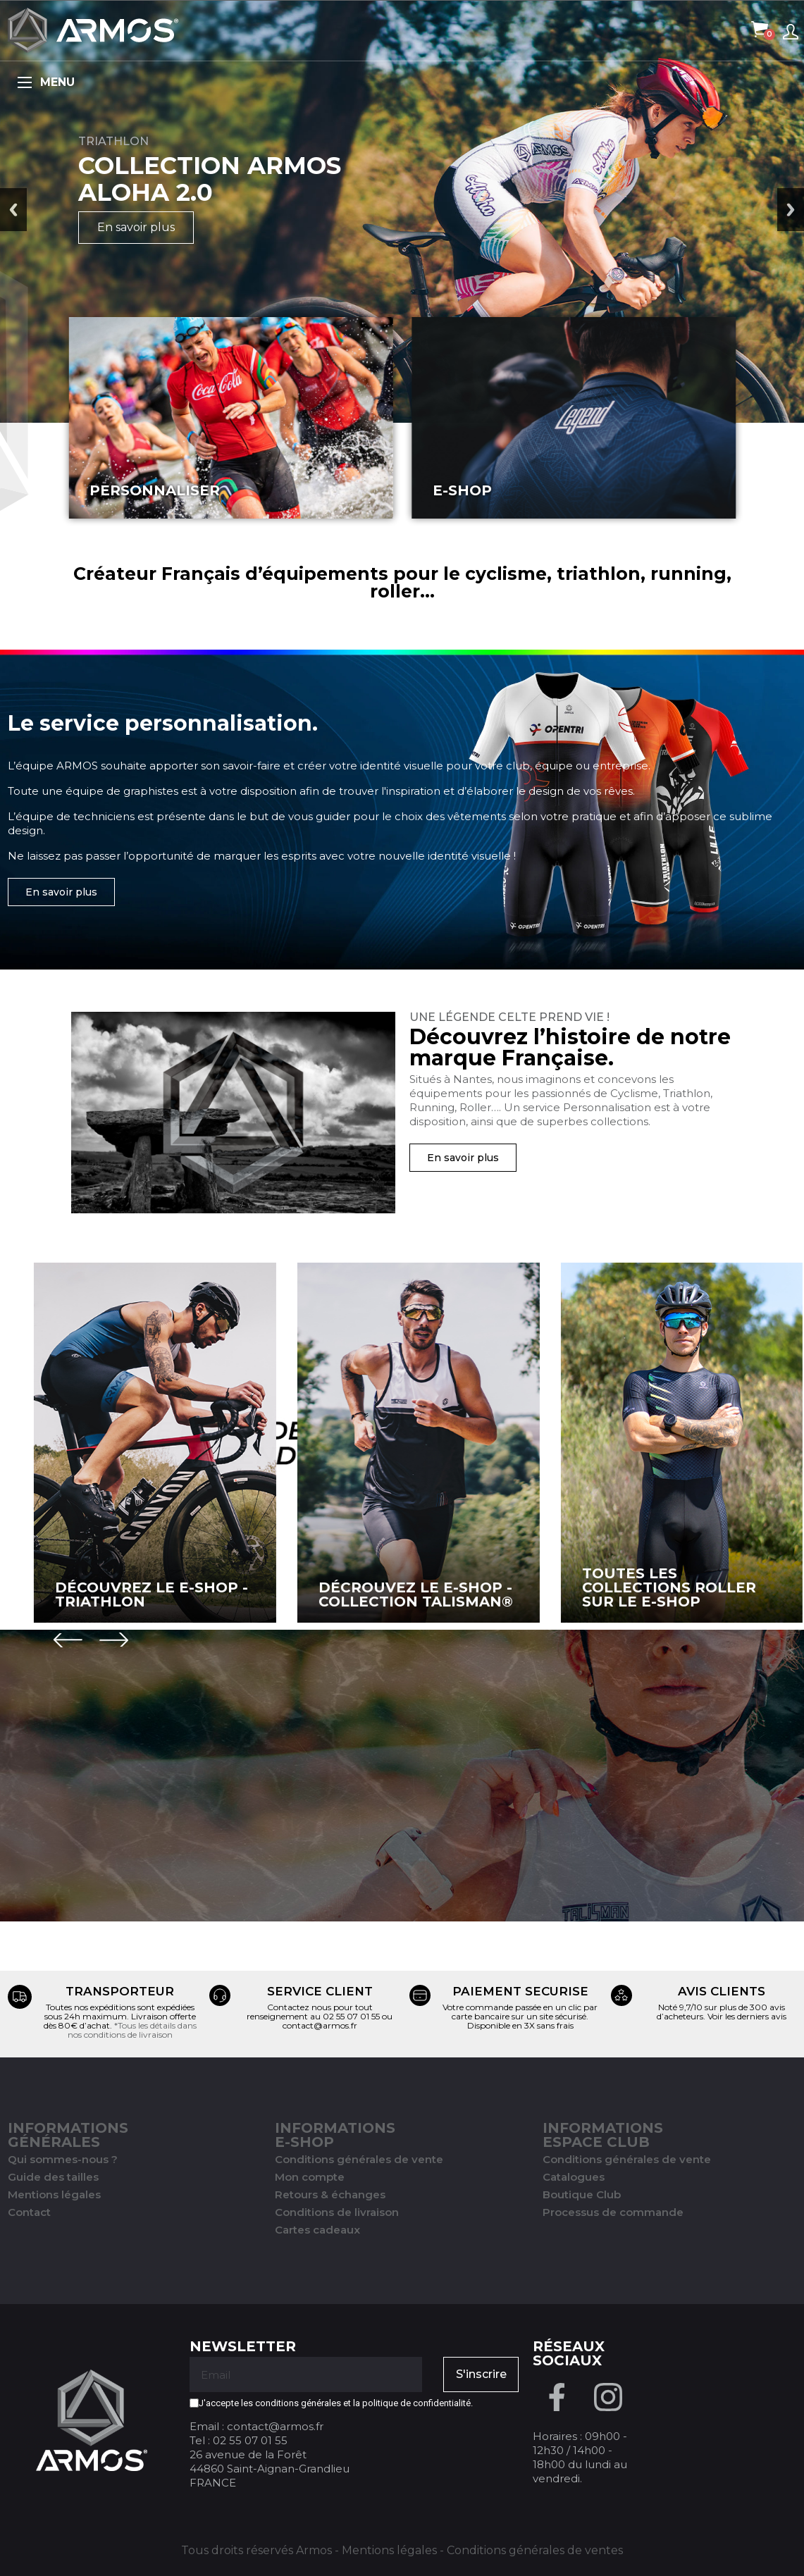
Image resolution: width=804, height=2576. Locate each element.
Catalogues (574, 2177)
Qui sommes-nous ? (63, 2159)
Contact (29, 2212)
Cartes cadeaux (317, 2229)
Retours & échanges (330, 2194)
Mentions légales (54, 2194)
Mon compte (310, 2177)
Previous (13, 209)
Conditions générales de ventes (535, 2550)
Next (790, 209)
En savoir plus (136, 227)
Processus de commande (613, 2212)
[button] (61, 892)
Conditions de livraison (337, 2212)
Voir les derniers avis (746, 2016)
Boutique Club (582, 2194)
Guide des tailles (53, 2177)
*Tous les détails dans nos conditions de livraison (132, 2030)
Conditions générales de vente (359, 2159)
